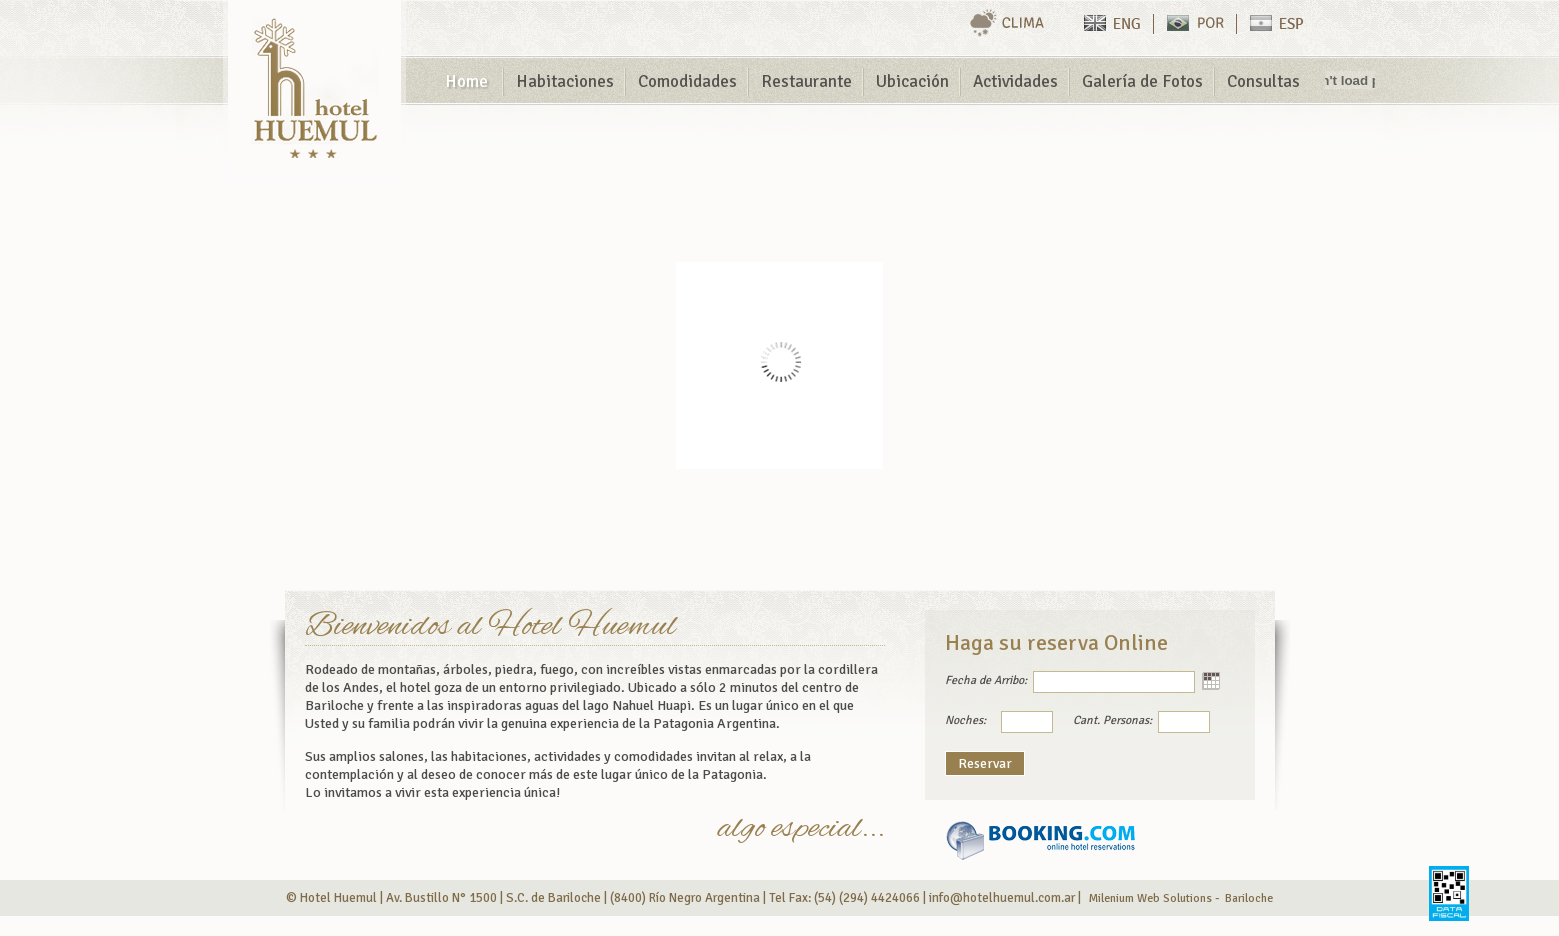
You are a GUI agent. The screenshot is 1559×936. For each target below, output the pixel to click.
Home (466, 81)
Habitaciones (565, 81)
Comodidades (687, 81)
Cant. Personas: (1112, 720)
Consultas (1263, 81)
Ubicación (912, 81)
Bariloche (1249, 898)
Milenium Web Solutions (1150, 898)
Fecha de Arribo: (986, 680)
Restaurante (806, 81)
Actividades (1015, 81)
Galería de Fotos (1142, 81)
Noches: (965, 720)
